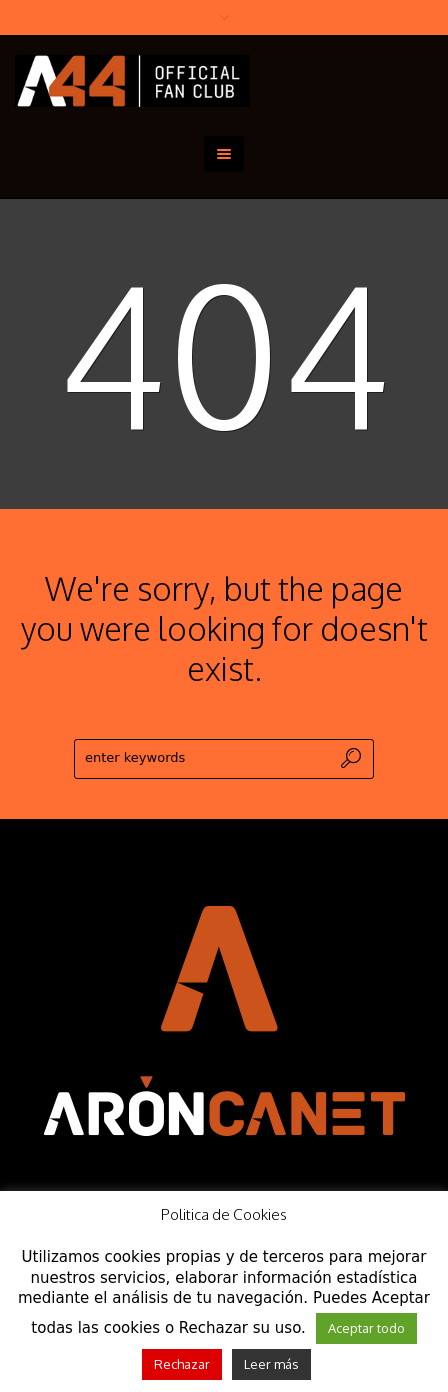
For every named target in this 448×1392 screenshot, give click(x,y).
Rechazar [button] (182, 1364)
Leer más (271, 1364)
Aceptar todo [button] (366, 1328)
